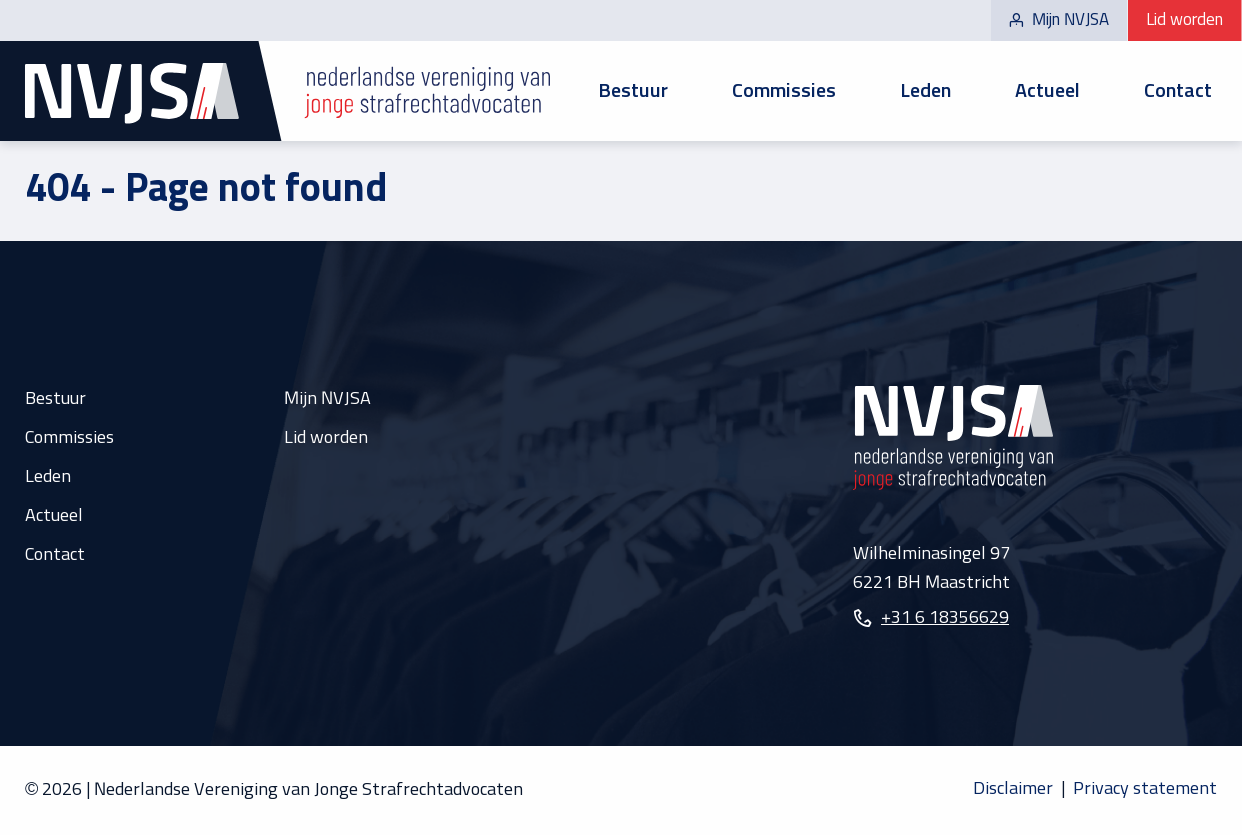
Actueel (1047, 91)
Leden (925, 91)
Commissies (784, 91)
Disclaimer (1013, 789)
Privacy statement (1145, 789)
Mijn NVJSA (1059, 20)
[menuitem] (633, 91)
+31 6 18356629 (945, 618)
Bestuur (633, 91)
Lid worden (1184, 20)
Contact (1178, 91)
